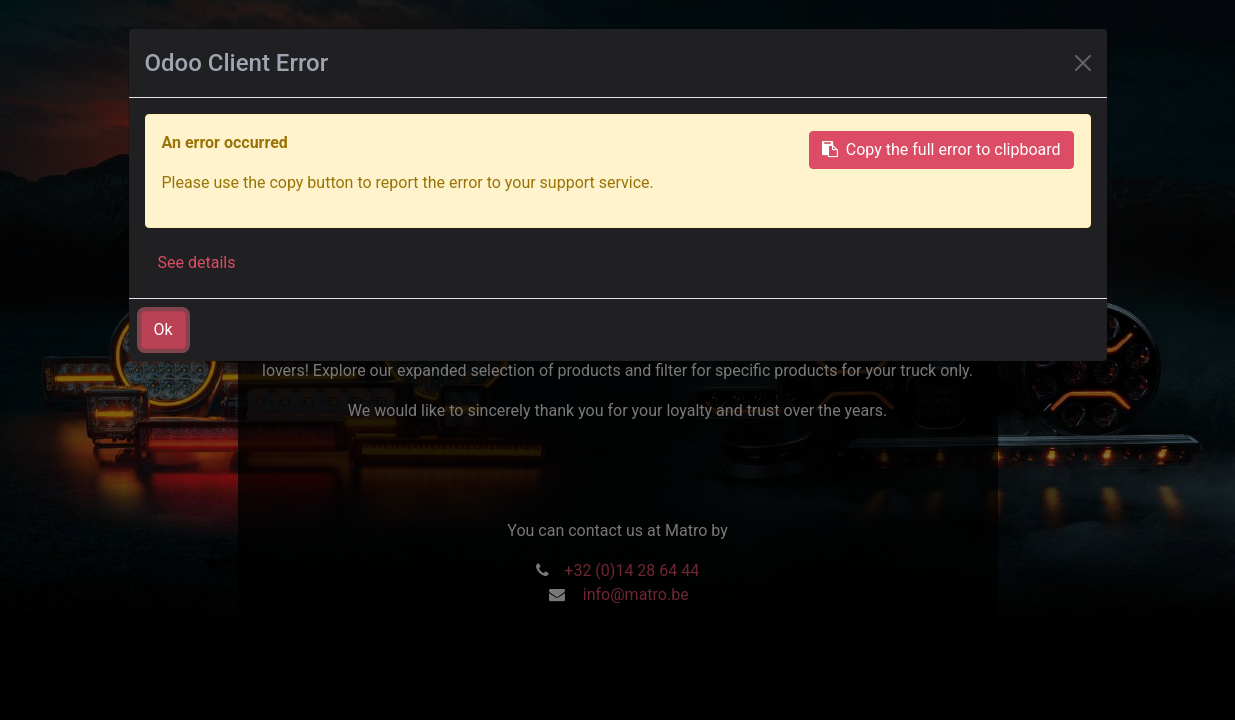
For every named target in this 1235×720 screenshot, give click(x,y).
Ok (163, 329)
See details (197, 262)
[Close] (1083, 63)
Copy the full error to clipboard (941, 149)
